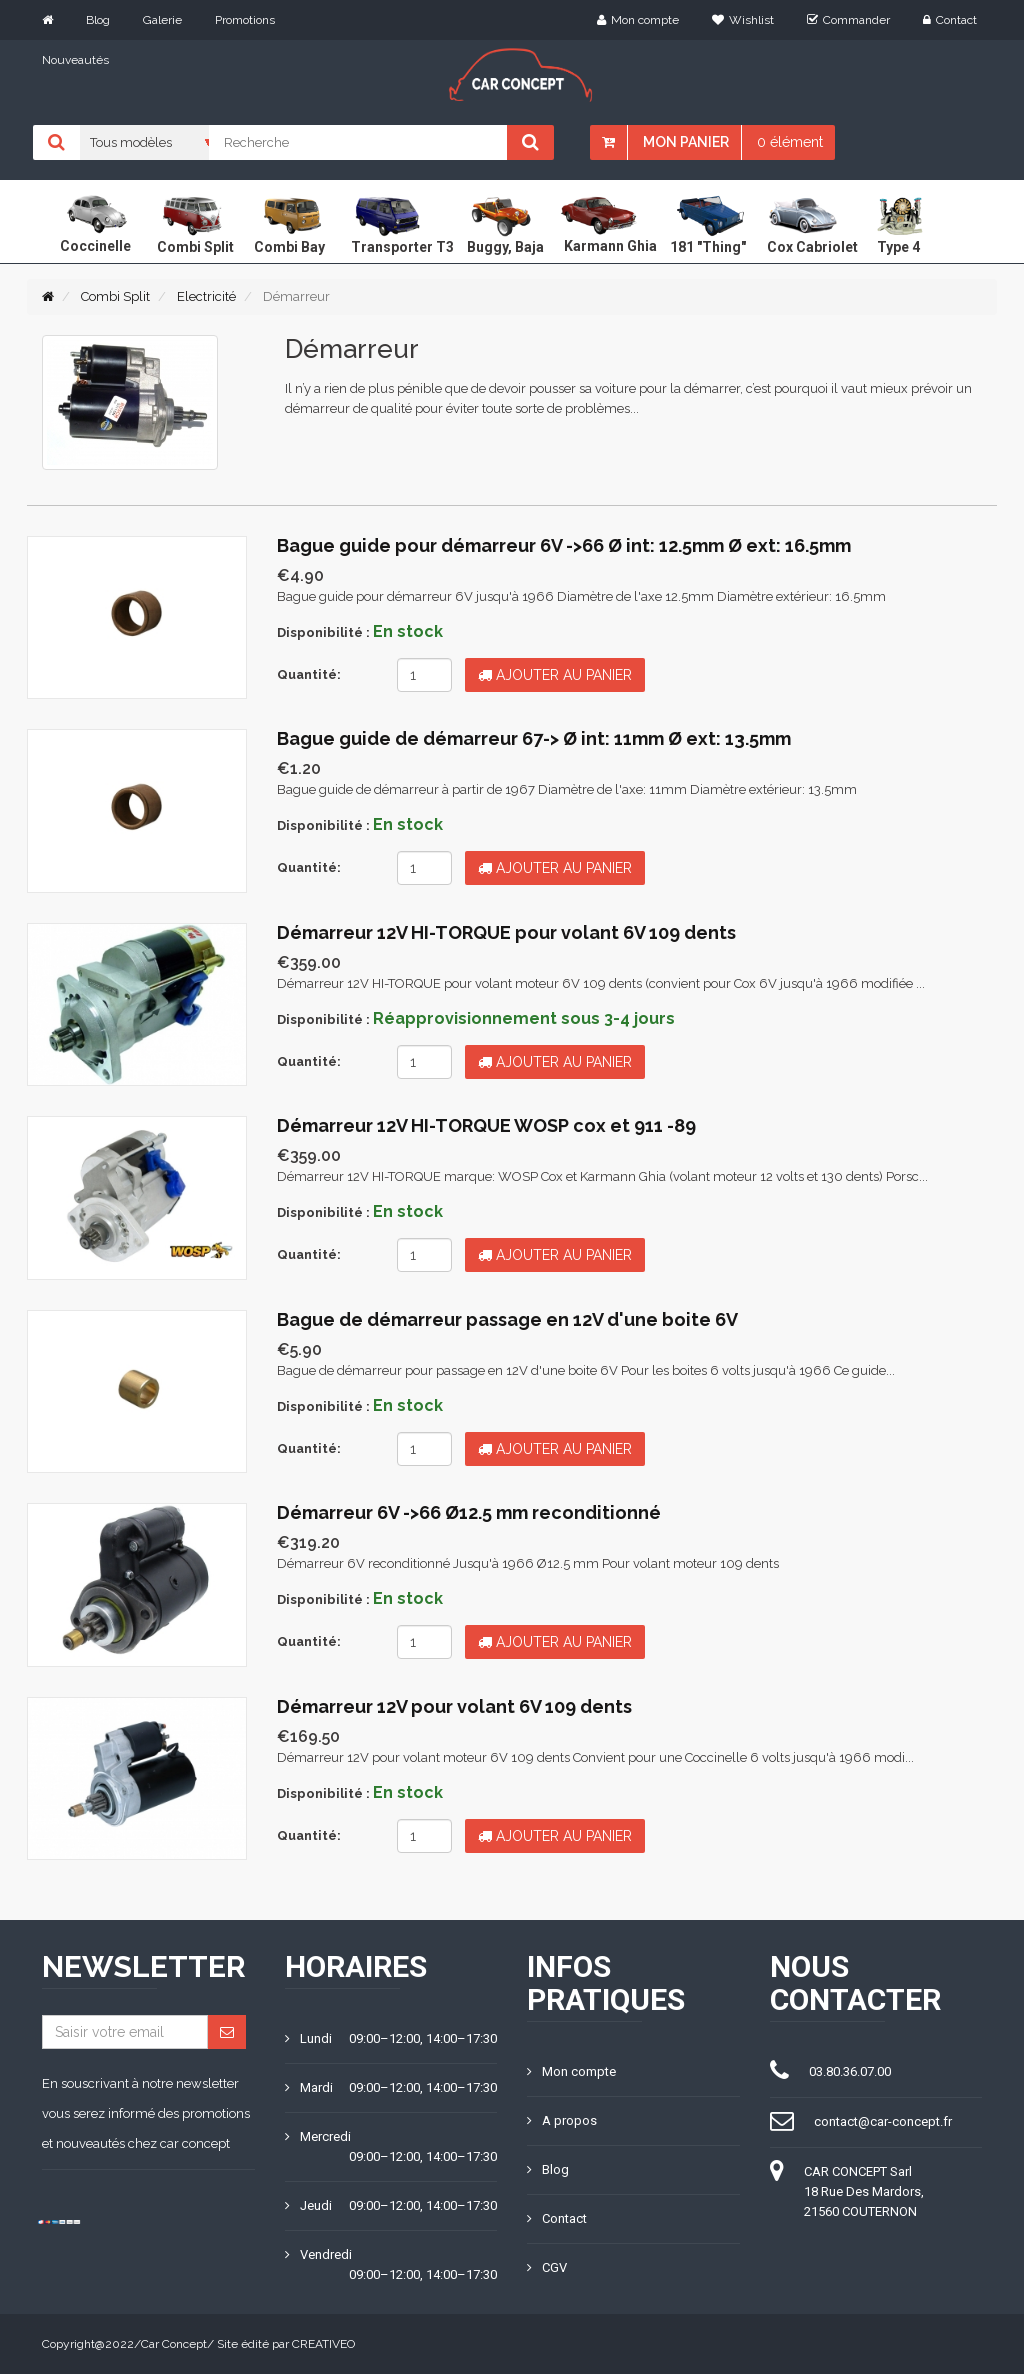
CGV (547, 2267)
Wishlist (743, 20)
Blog (98, 20)
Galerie (162, 20)
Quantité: (309, 674)
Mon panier (686, 142)
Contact (950, 20)
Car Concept (174, 2344)
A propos (562, 2120)
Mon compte (638, 20)
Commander (848, 20)
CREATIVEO (323, 2344)
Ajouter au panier (555, 675)
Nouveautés (75, 60)
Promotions (245, 20)
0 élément (790, 142)
